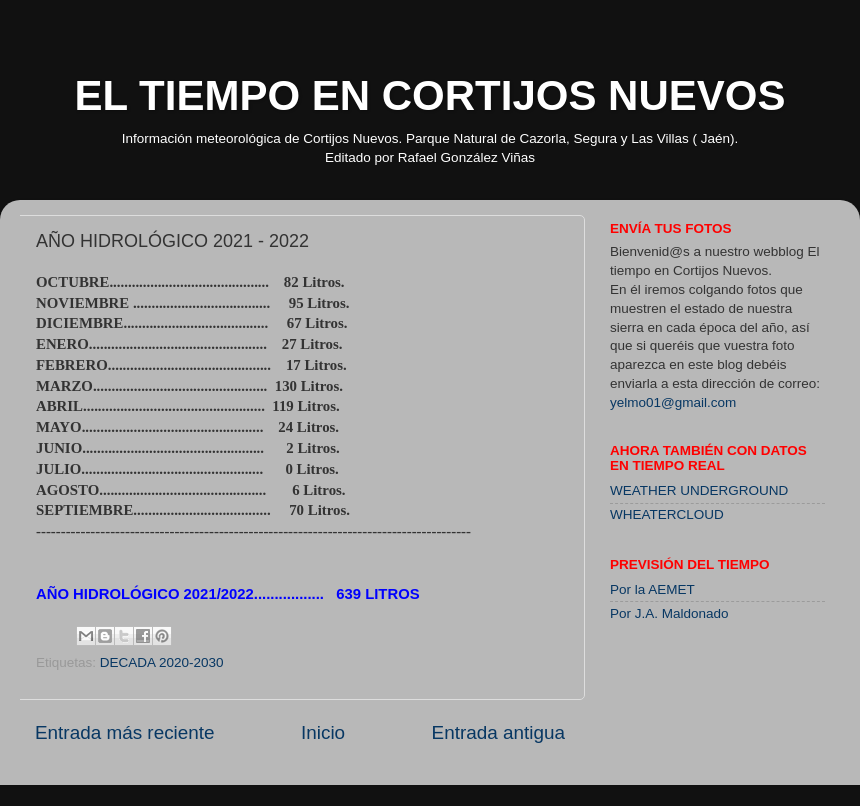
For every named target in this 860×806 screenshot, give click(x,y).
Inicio (323, 732)
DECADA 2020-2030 (162, 662)
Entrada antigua (498, 732)
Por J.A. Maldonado (669, 613)
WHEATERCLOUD (667, 514)
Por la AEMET (652, 589)
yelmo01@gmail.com (673, 402)
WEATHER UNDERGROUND (699, 490)
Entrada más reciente (125, 732)
